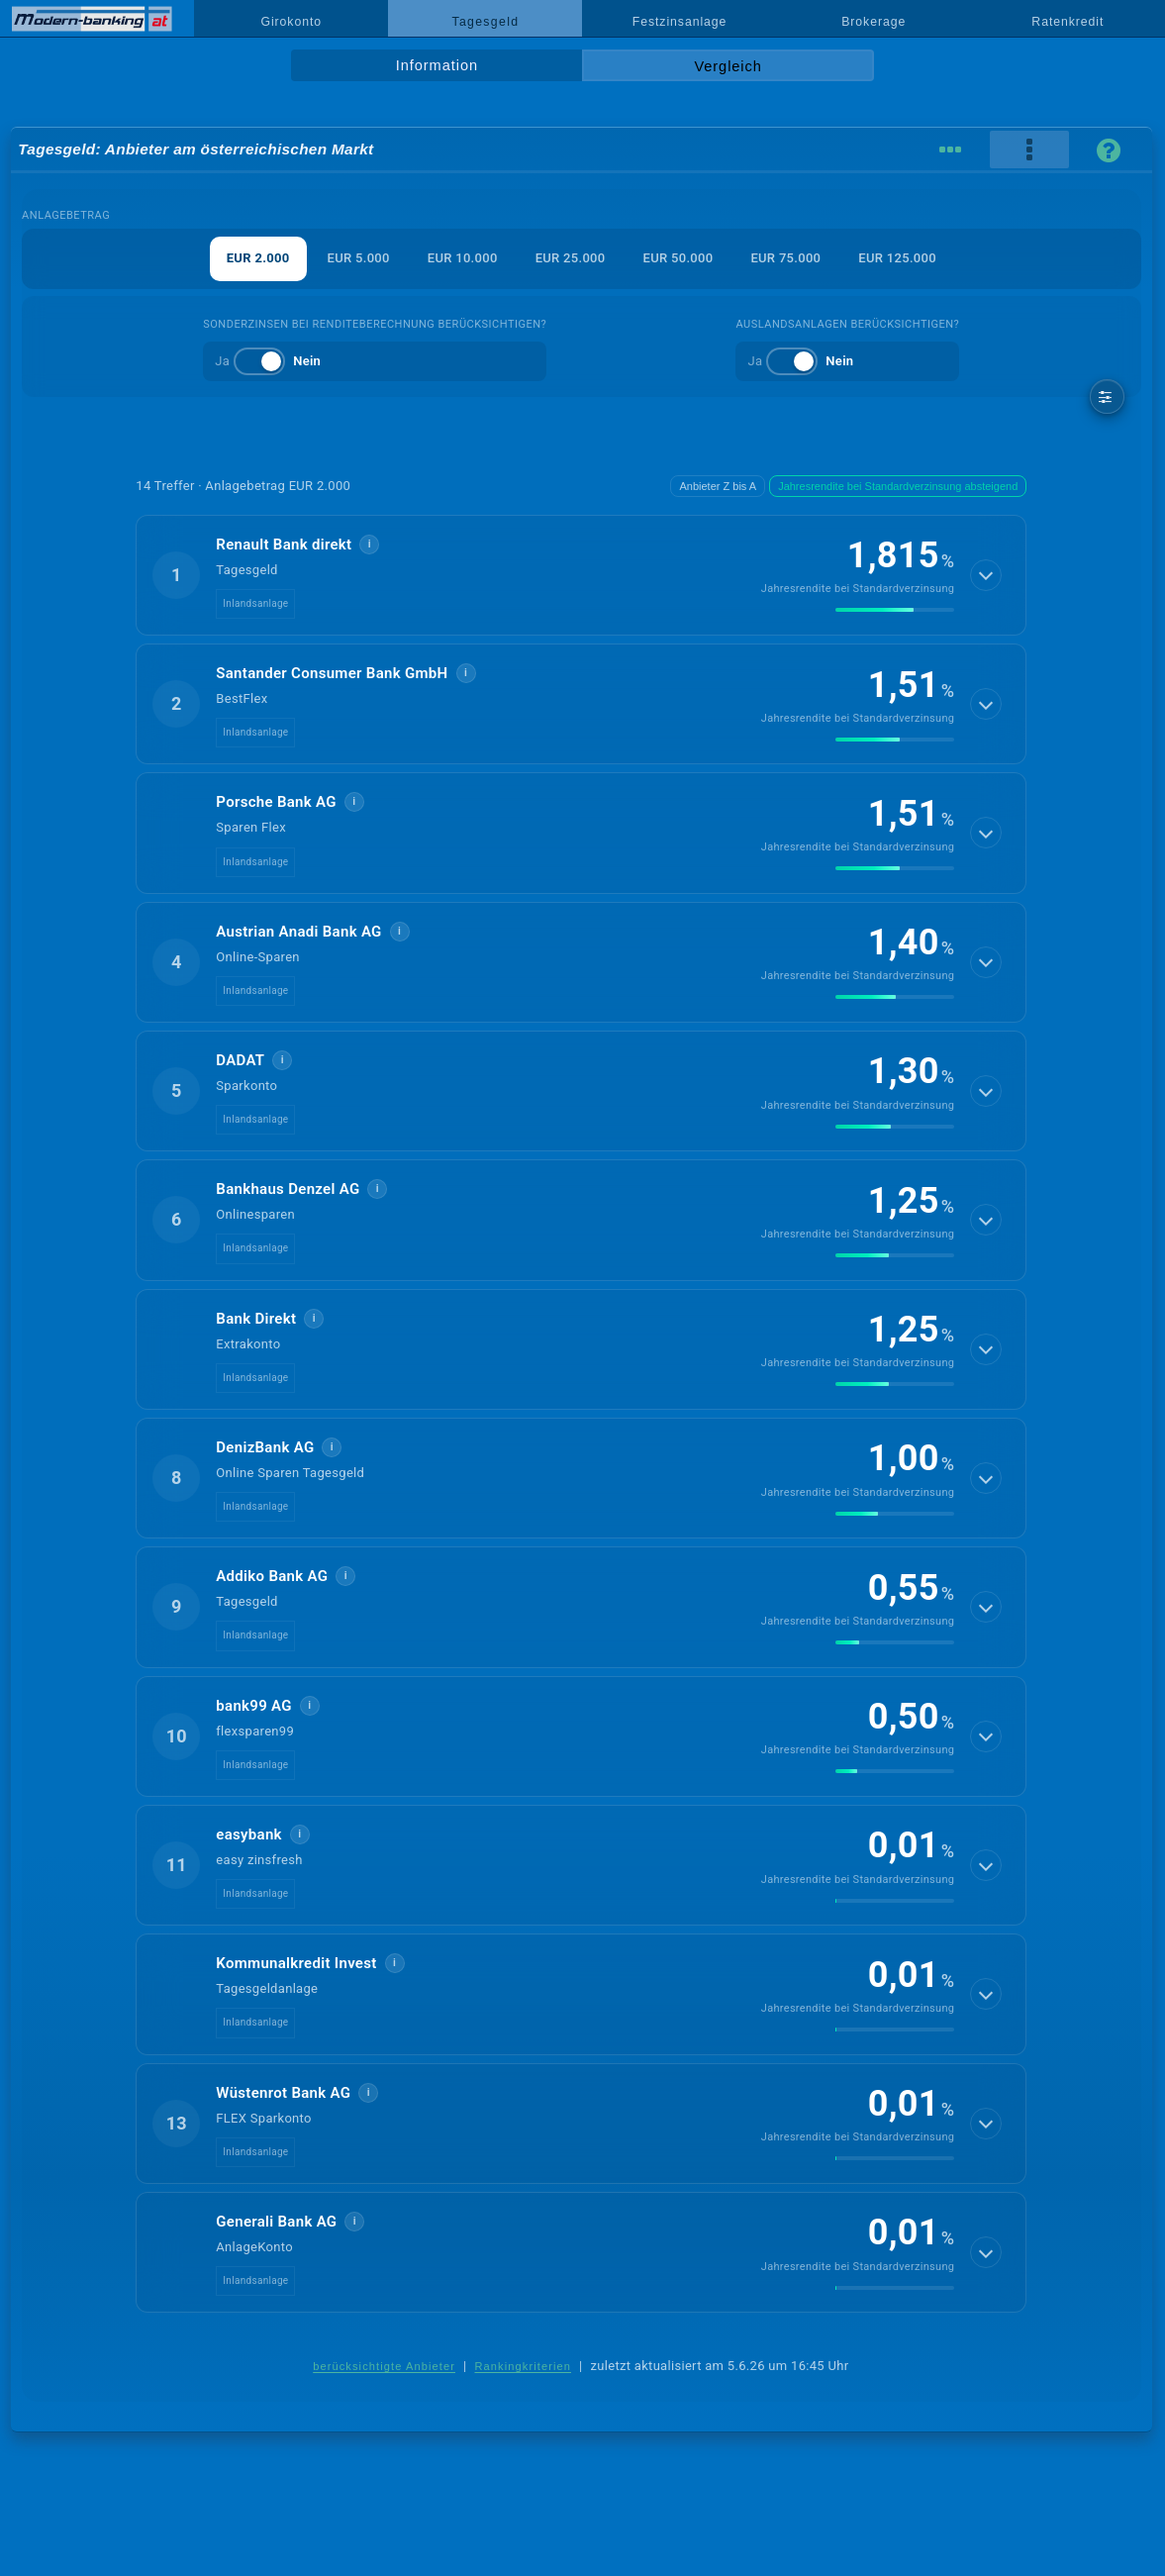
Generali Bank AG (276, 2221)
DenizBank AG (265, 1447)
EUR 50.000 (678, 257)
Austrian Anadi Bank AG (298, 932)
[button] (581, 575)
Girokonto (291, 22)
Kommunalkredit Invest (296, 1963)
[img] (894, 610)
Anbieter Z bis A (717, 486)
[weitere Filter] (1107, 396)
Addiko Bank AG (272, 1576)
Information (437, 65)
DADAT (240, 1060)
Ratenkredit (1067, 22)
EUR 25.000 (570, 257)
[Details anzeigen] (986, 575)
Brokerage (873, 22)
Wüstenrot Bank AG (283, 2093)
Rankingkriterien (523, 2366)
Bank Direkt (256, 1319)
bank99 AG (254, 1706)
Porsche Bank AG (276, 802)
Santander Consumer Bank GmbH (331, 673)
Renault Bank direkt (283, 544)
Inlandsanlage (255, 603)
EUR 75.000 (785, 257)
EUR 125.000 (897, 257)
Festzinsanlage (680, 22)
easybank (249, 1834)
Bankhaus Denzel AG (287, 1189)
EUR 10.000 (463, 257)
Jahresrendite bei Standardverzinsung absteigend (898, 486)
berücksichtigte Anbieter (384, 2366)
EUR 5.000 (359, 257)
